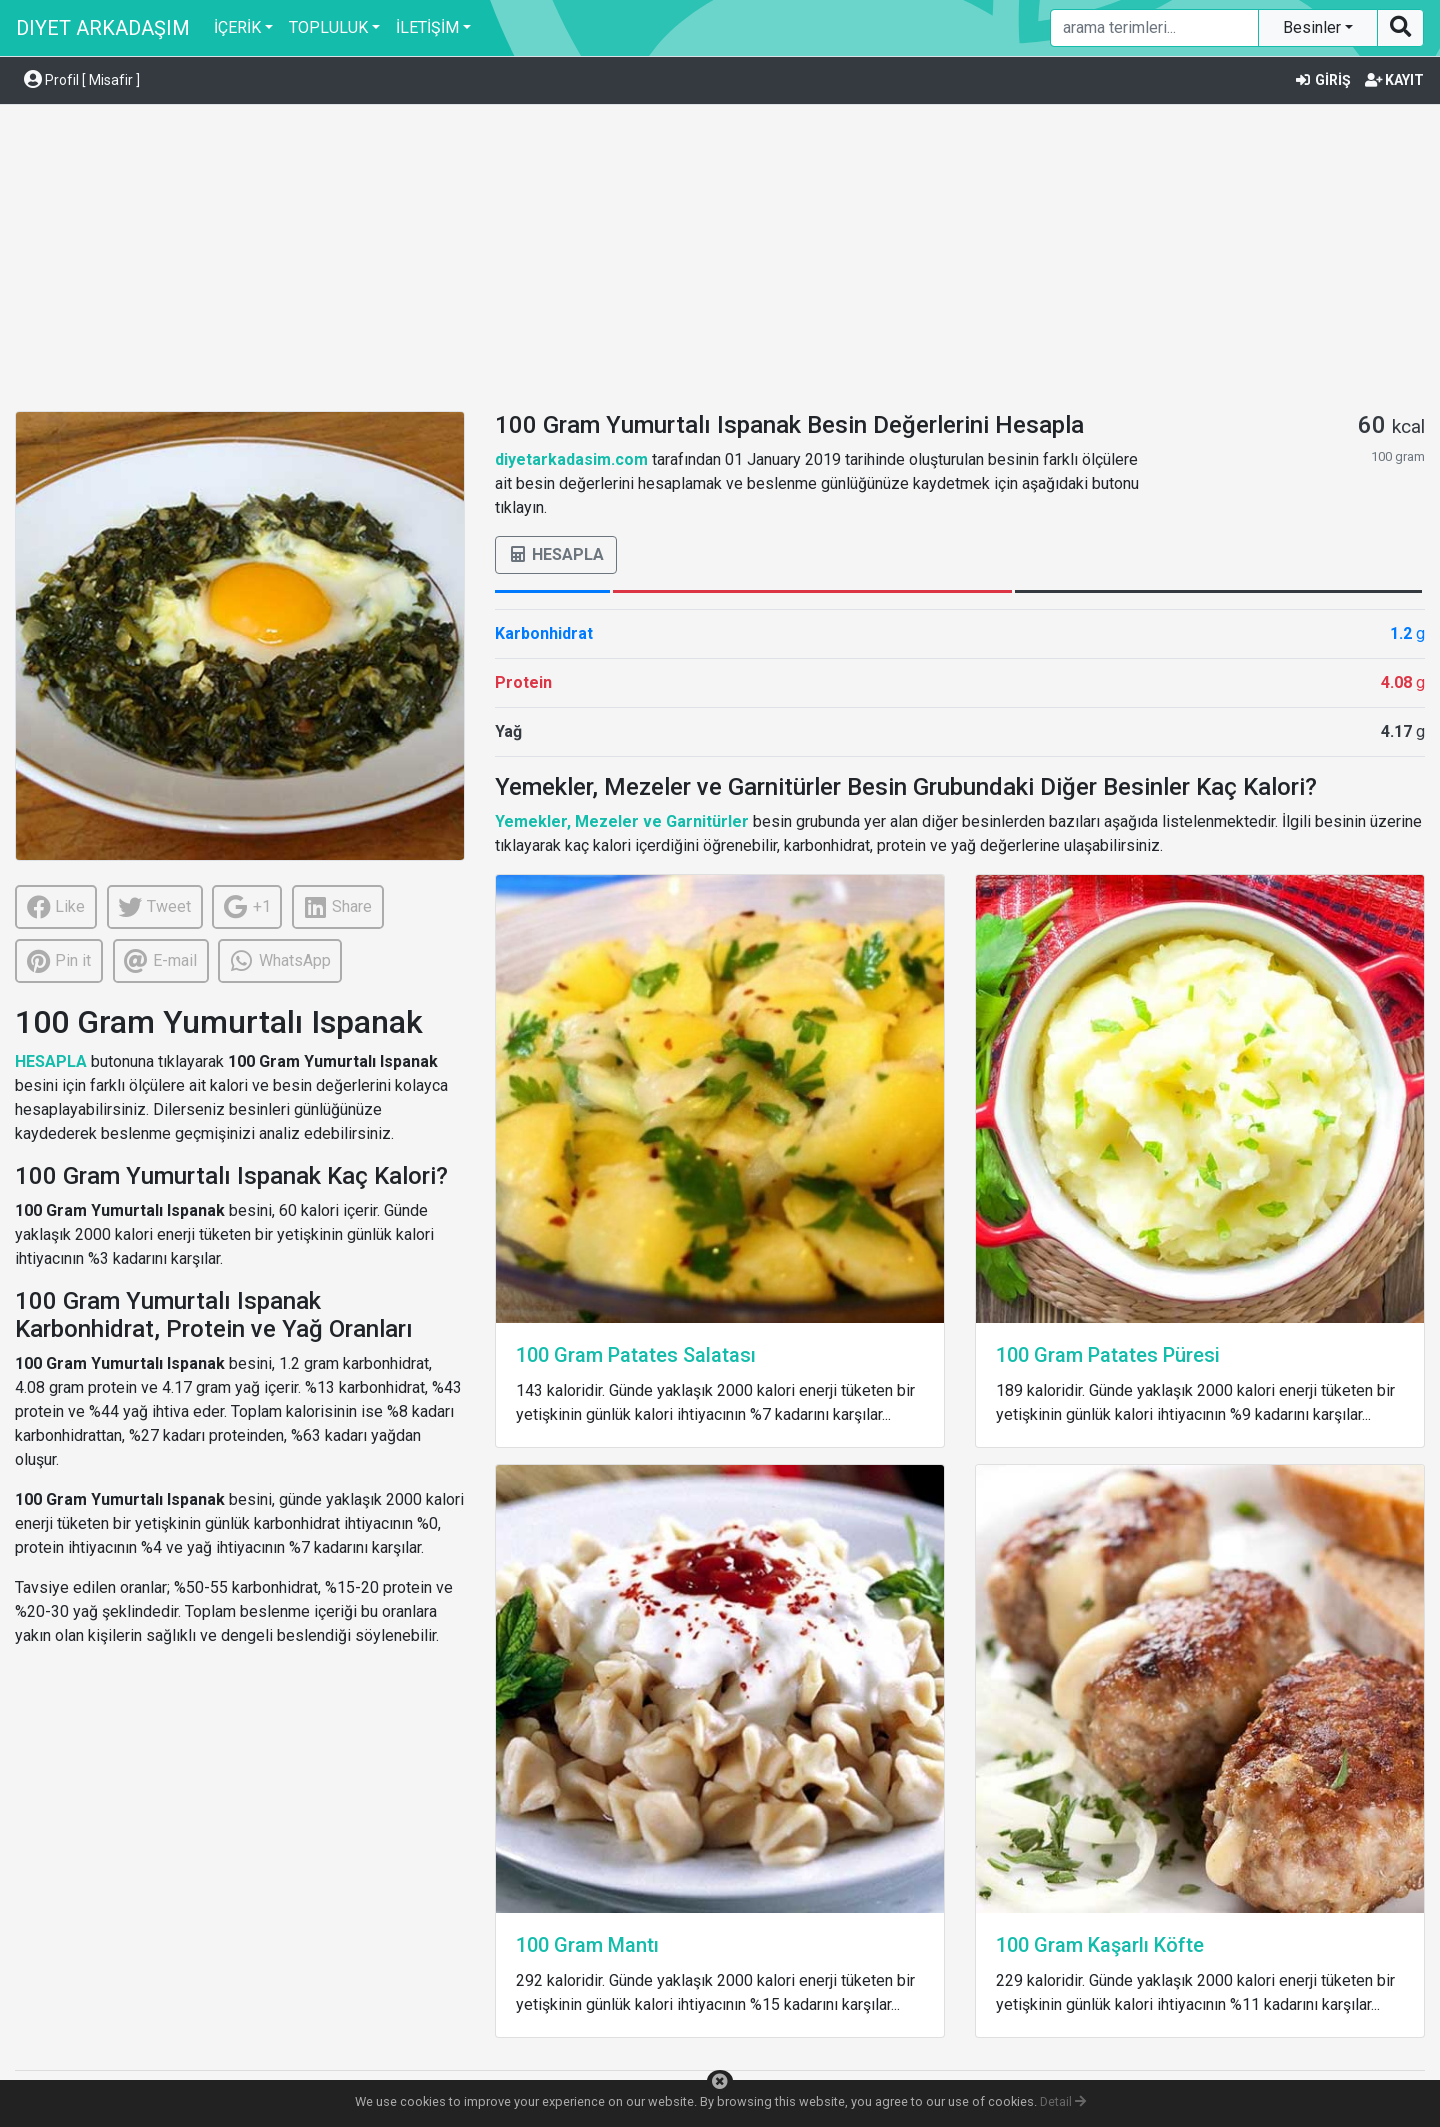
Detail (1063, 2101)
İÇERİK (237, 27)
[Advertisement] (720, 261)
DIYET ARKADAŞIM (103, 28)
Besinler (1314, 27)
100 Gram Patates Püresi (1108, 1355)
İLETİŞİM (427, 27)
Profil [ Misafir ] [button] (82, 80)
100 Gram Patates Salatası (636, 1355)
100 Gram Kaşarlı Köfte (1100, 1945)
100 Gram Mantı (587, 1945)
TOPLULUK (328, 27)
